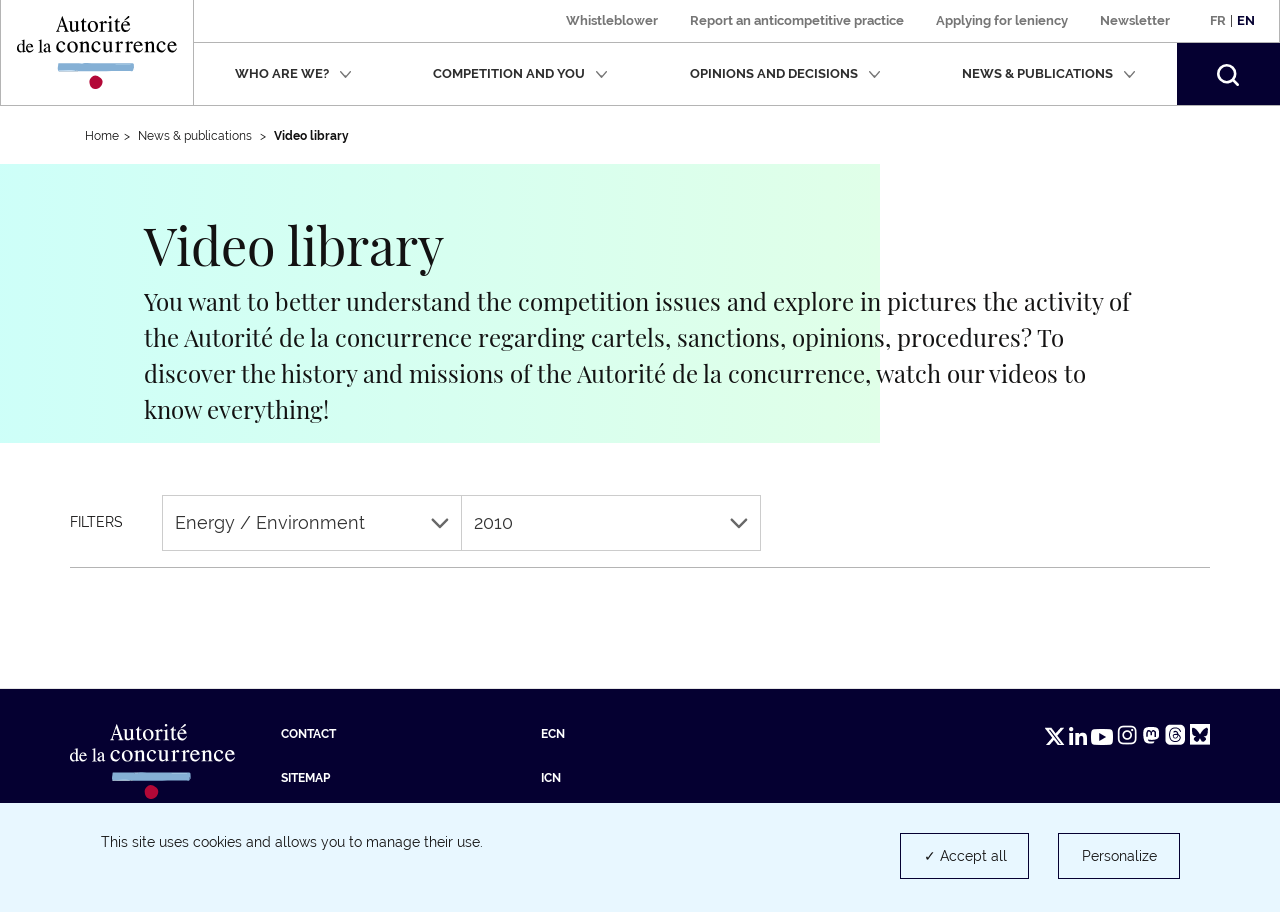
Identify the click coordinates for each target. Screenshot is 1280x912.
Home (102, 136)
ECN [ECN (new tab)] (553, 734)
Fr (1218, 20)
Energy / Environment (312, 522)
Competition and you (520, 73)
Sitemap (305, 778)
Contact (308, 734)
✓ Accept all (965, 856)
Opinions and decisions (785, 73)
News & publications (1049, 73)
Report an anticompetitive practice (797, 20)
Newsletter (1135, 20)
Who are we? (293, 73)
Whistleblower (612, 20)
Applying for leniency (1002, 20)
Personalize (1119, 856)
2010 (611, 522)
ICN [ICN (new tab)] (551, 778)
